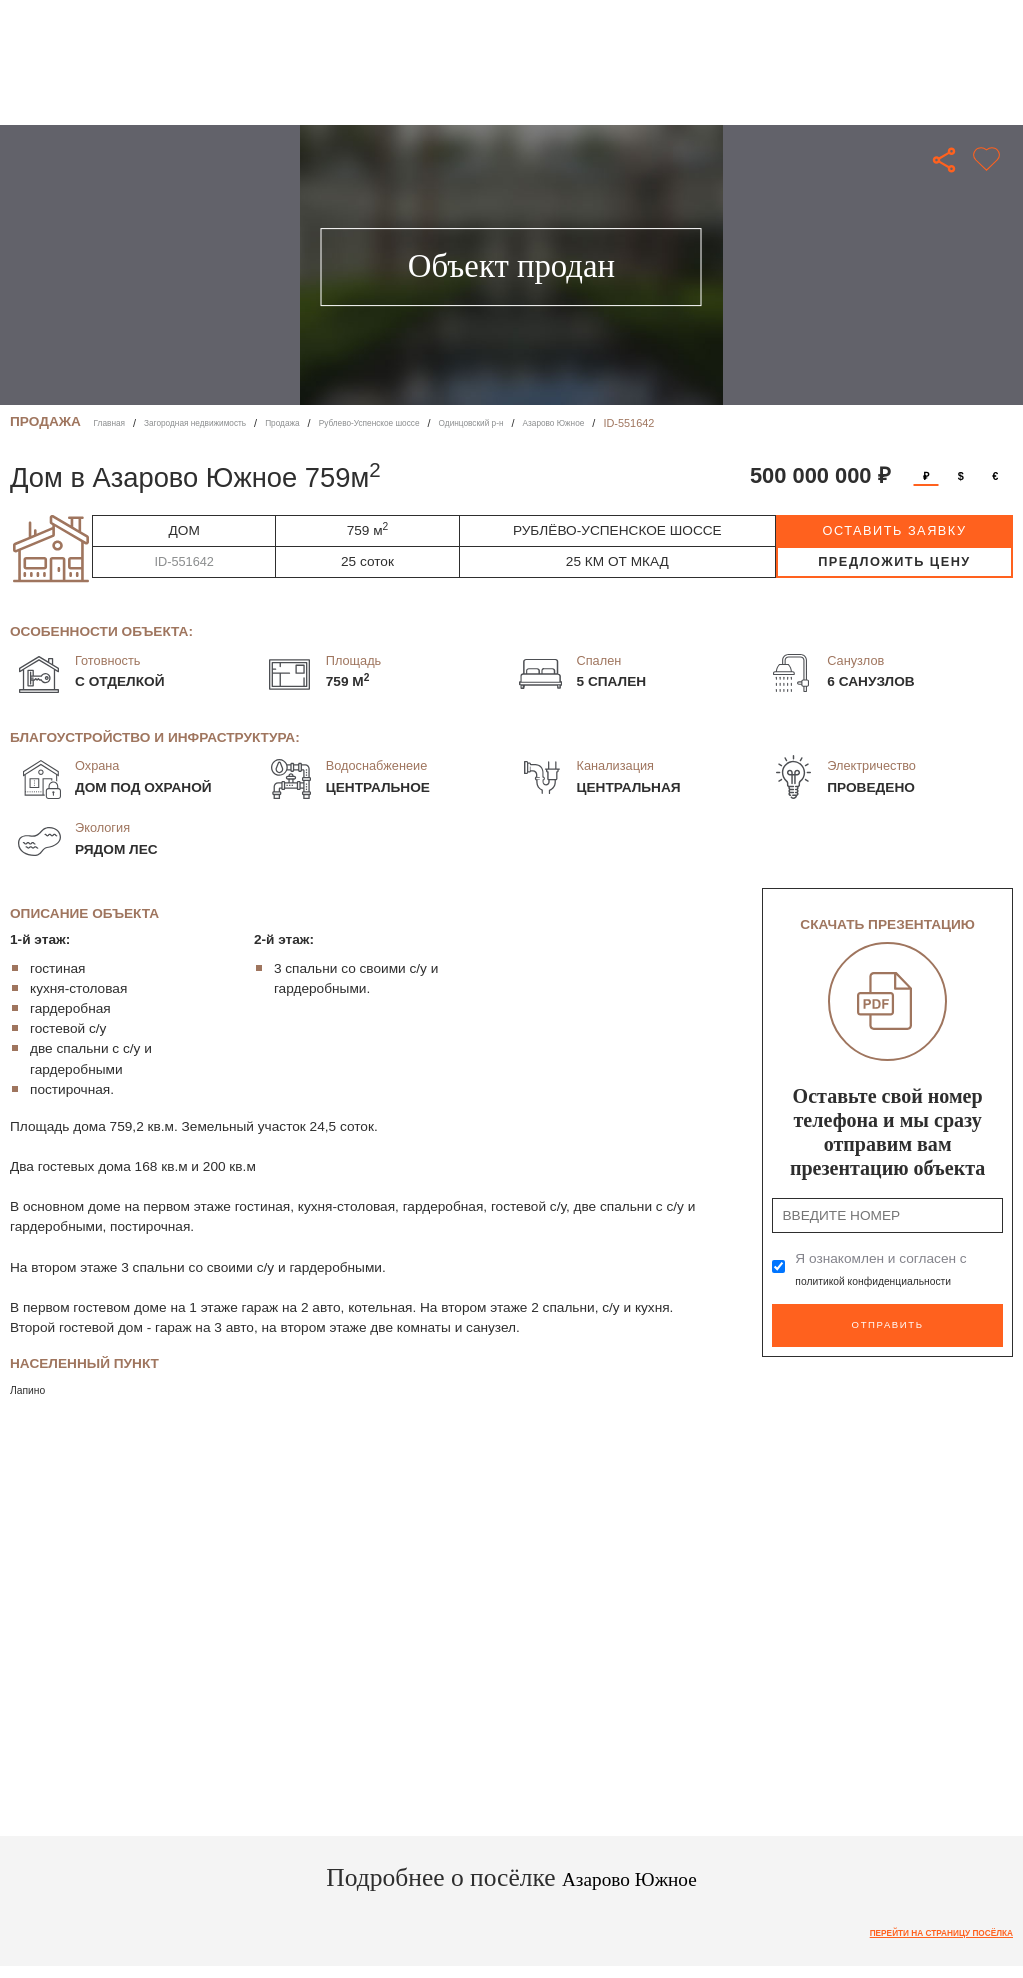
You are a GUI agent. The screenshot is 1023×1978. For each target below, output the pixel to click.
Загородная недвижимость (221, 423)
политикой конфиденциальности (898, 1280)
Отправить (887, 1320)
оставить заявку (894, 530)
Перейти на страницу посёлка (918, 1935)
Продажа (331, 423)
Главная (115, 423)
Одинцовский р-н (569, 423)
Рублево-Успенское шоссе (440, 423)
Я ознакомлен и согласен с (898, 1269)
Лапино (33, 1389)
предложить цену (894, 561)
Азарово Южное (672, 423)
